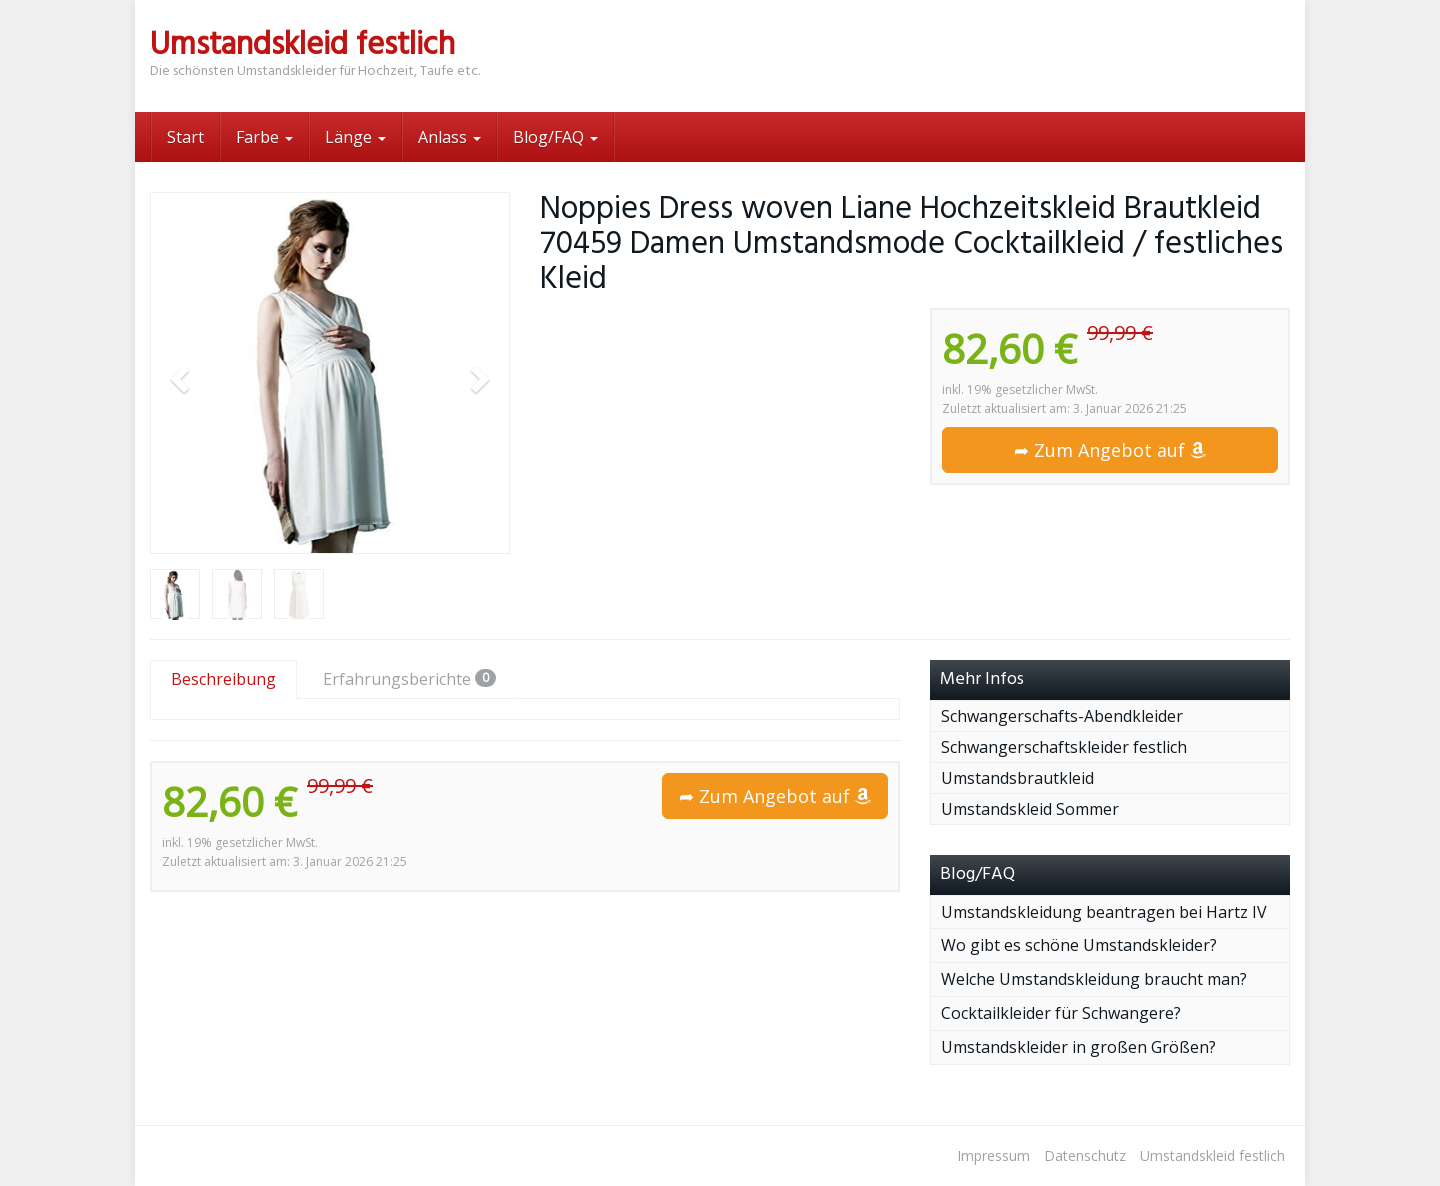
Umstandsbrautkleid (1017, 778)
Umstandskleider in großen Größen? (1078, 1047)
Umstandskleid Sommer (1030, 809)
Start (185, 137)
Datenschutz (1085, 1155)
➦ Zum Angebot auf (1110, 450)
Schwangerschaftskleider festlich (1064, 747)
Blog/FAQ (555, 137)
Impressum (993, 1155)
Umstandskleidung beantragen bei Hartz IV (1104, 912)
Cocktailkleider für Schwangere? (1061, 1013)
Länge (355, 137)
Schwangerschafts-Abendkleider (1062, 716)
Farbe (264, 137)
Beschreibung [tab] (223, 679)
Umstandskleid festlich (1212, 1155)
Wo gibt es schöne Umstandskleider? (1079, 945)
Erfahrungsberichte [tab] (409, 679)
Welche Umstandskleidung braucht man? (1094, 979)
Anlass (449, 137)
